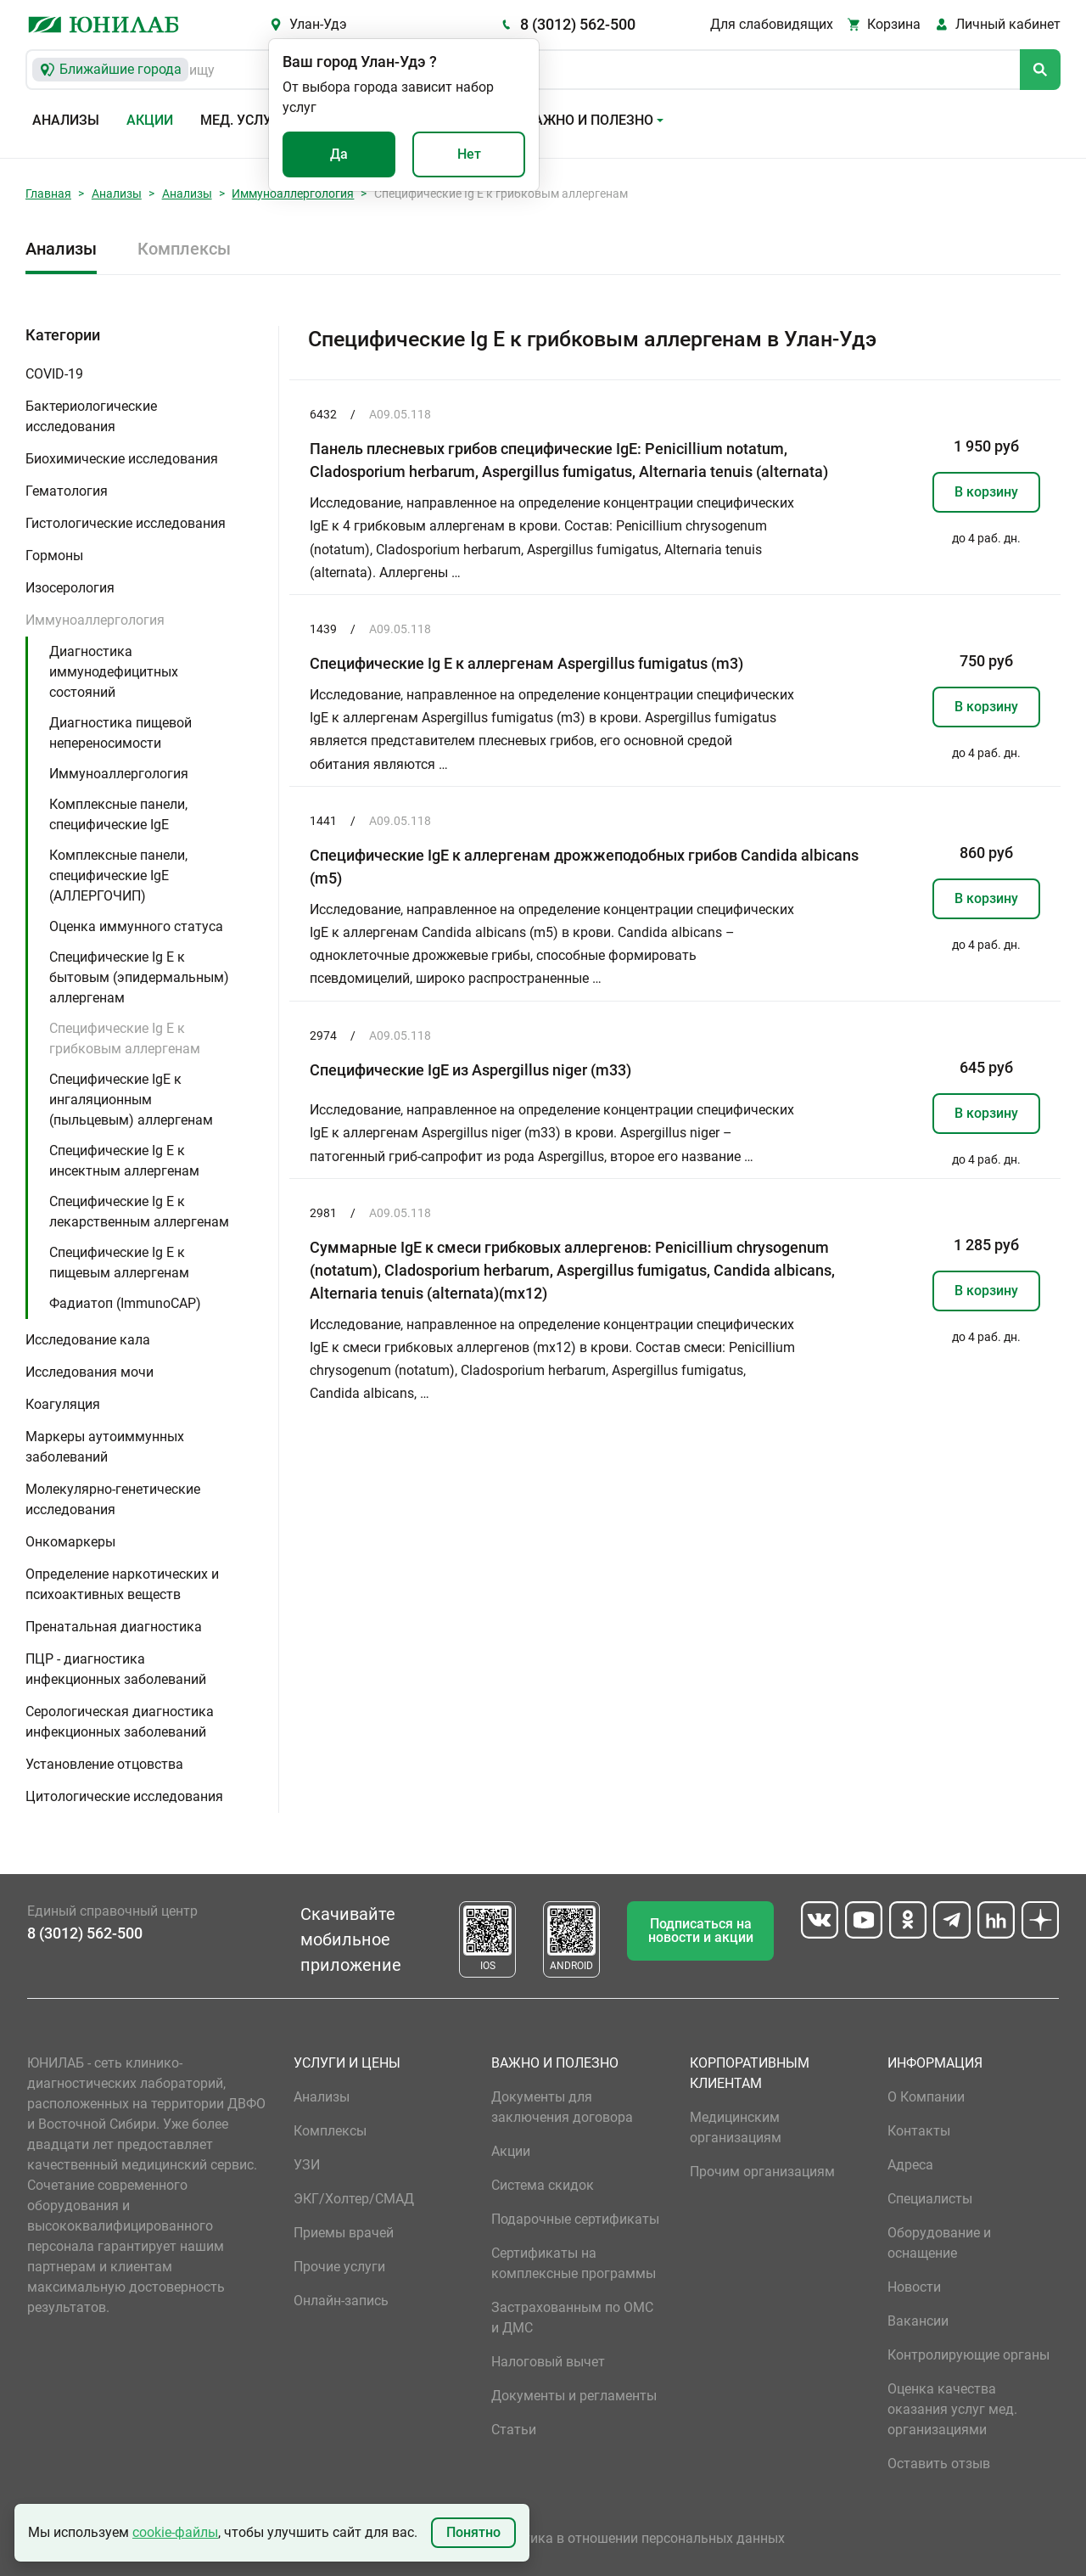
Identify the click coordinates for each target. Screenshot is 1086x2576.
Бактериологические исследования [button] (91, 416)
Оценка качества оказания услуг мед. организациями (952, 2409)
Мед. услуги (244, 120)
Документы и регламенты (574, 2396)
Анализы (65, 120)
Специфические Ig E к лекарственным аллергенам (139, 1211)
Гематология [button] (66, 491)
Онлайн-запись (341, 2301)
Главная (48, 193)
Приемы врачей (344, 2233)
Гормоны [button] (54, 555)
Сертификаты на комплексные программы (573, 2263)
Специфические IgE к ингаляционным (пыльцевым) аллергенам (131, 1099)
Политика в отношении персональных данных (638, 2538)
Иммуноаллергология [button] (95, 620)
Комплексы (184, 249)
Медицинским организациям (735, 2127)
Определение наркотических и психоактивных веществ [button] (122, 1584)
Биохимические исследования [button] (121, 459)
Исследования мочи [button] (89, 1372)
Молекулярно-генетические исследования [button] (112, 1499)
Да (339, 154)
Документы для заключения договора (562, 2107)
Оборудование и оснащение (939, 2243)
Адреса (910, 2165)
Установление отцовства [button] (104, 1764)
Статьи (513, 2430)
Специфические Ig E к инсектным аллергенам (124, 1160)
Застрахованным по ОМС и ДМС (572, 2317)
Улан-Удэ (318, 24)
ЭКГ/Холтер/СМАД (354, 2199)
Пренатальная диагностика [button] (113, 1627)
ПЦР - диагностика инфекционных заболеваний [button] (115, 1669)
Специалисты (929, 2199)
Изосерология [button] (70, 588)
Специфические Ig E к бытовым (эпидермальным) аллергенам (139, 977)
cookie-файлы (175, 2532)
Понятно (473, 2532)
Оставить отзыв (938, 2463)
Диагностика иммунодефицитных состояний (113, 671)
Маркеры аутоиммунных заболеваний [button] (104, 1446)
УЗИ (307, 2165)
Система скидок (542, 2185)
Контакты (918, 2131)
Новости (914, 2287)
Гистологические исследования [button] (125, 523)
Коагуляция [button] (62, 1404)
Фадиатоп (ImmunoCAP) (125, 1303)
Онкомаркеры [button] (70, 1542)
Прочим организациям (762, 2172)
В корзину (986, 492)
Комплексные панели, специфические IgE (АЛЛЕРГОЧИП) (118, 875)
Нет (469, 154)
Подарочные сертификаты (575, 2219)
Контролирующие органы (968, 2355)
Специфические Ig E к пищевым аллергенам (119, 1262)
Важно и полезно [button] (589, 120)
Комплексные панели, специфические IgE (118, 814)
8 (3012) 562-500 (577, 24)
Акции (149, 120)
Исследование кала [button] (87, 1340)
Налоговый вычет (548, 2362)
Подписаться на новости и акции (700, 1930)
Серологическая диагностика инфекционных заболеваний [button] (119, 1721)
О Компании (926, 2097)
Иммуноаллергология (293, 193)
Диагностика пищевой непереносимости (120, 733)
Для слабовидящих (771, 24)
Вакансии (918, 2321)
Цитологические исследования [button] (124, 1796)
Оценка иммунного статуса (136, 926)
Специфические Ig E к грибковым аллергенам (124, 1038)
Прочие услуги (339, 2267)
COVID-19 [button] (54, 374)
